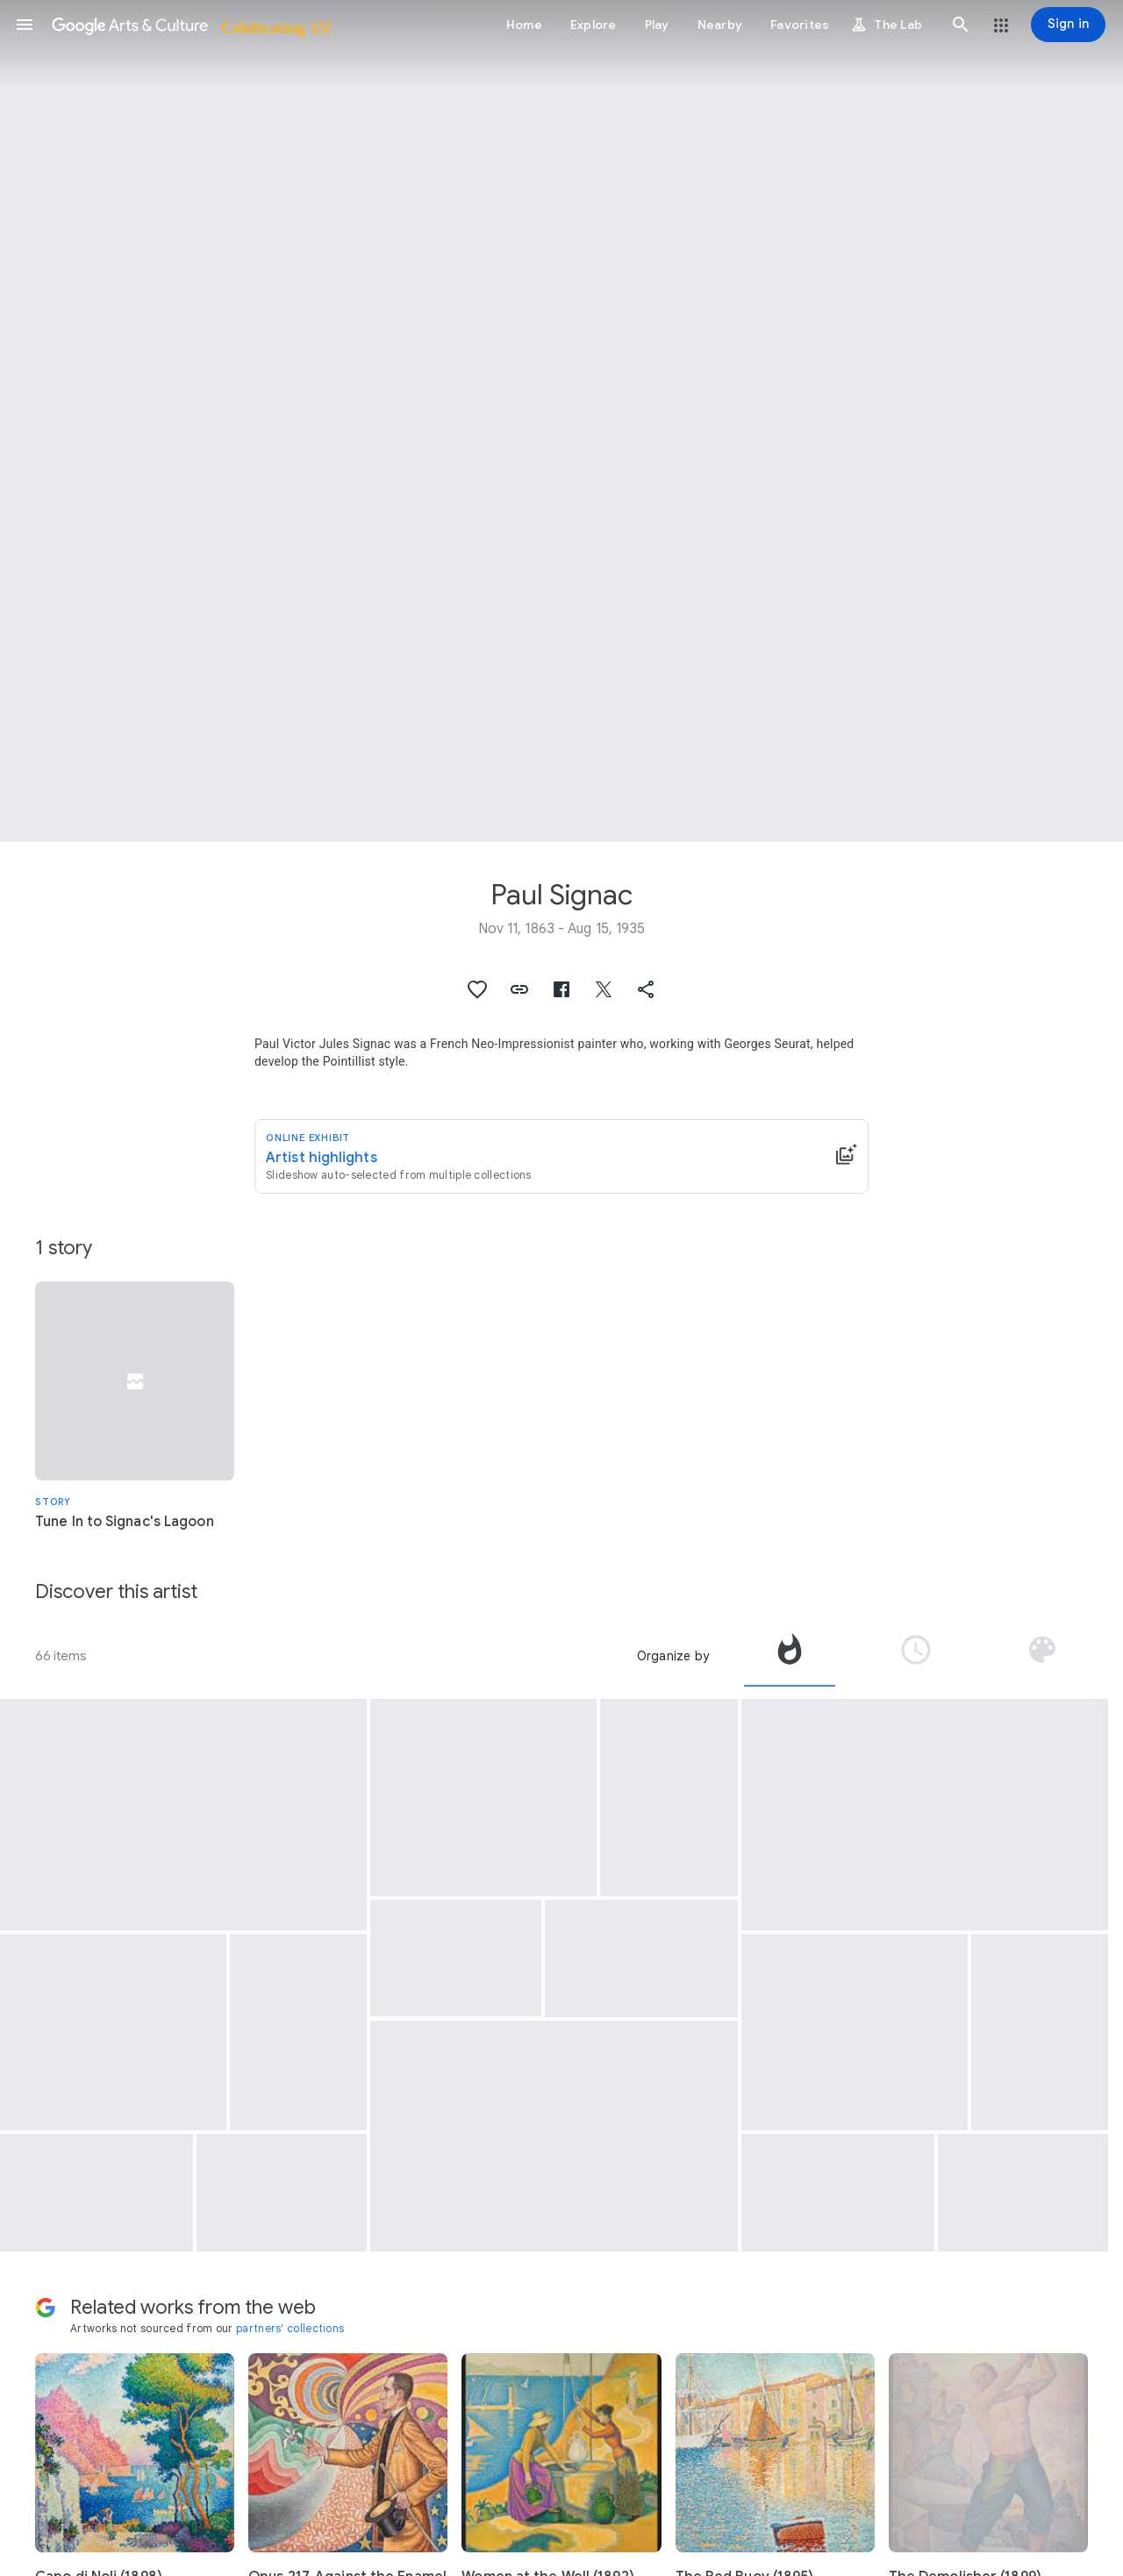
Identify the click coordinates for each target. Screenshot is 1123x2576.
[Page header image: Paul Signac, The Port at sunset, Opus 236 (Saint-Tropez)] (561, 421)
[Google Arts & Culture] (191, 24)
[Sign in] (1068, 24)
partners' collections (290, 2328)
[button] (25, 25)
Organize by (673, 1656)
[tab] (789, 1656)
